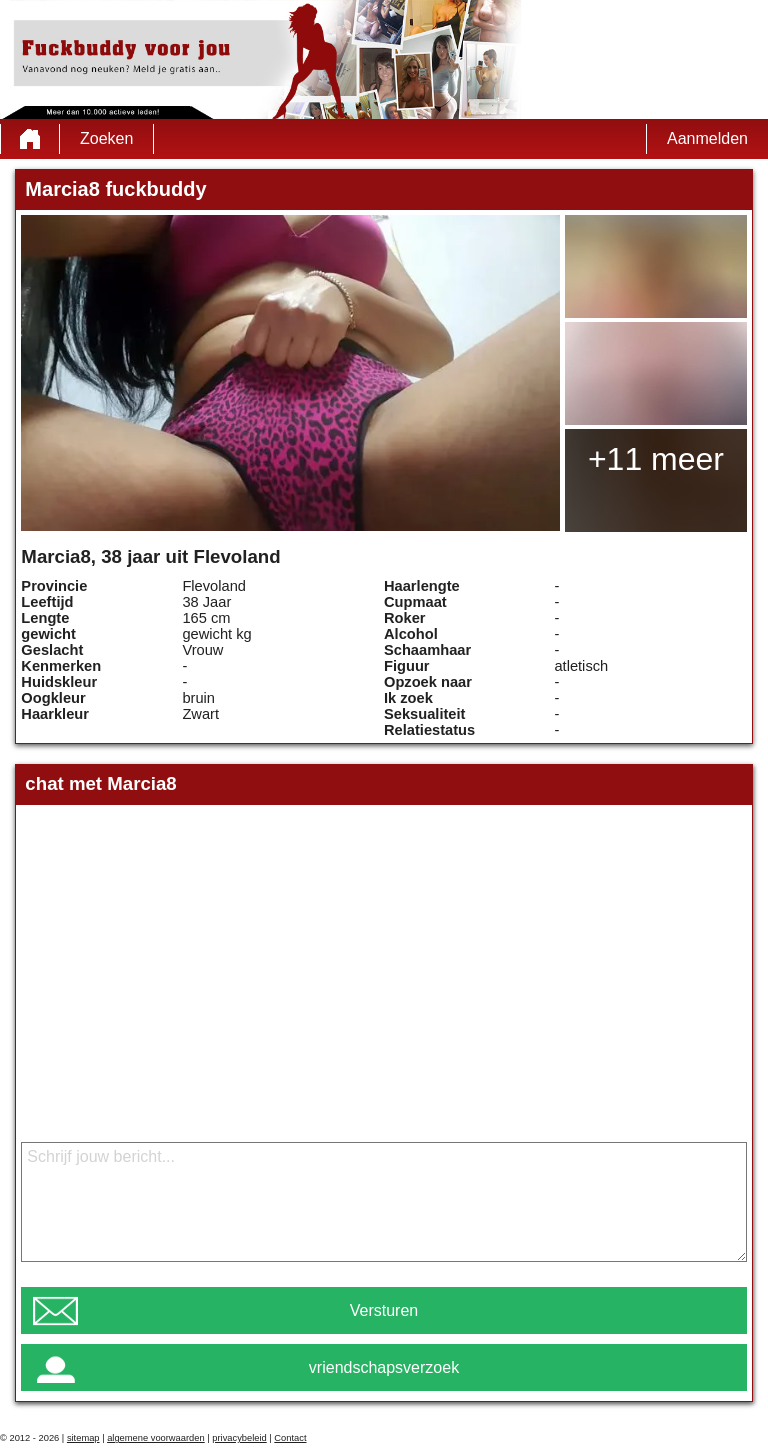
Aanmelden (707, 138)
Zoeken (106, 138)
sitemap (83, 1438)
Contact (290, 1438)
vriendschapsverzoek (384, 1367)
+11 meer (656, 459)
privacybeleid (239, 1438)
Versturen (384, 1310)
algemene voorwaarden (156, 1438)
